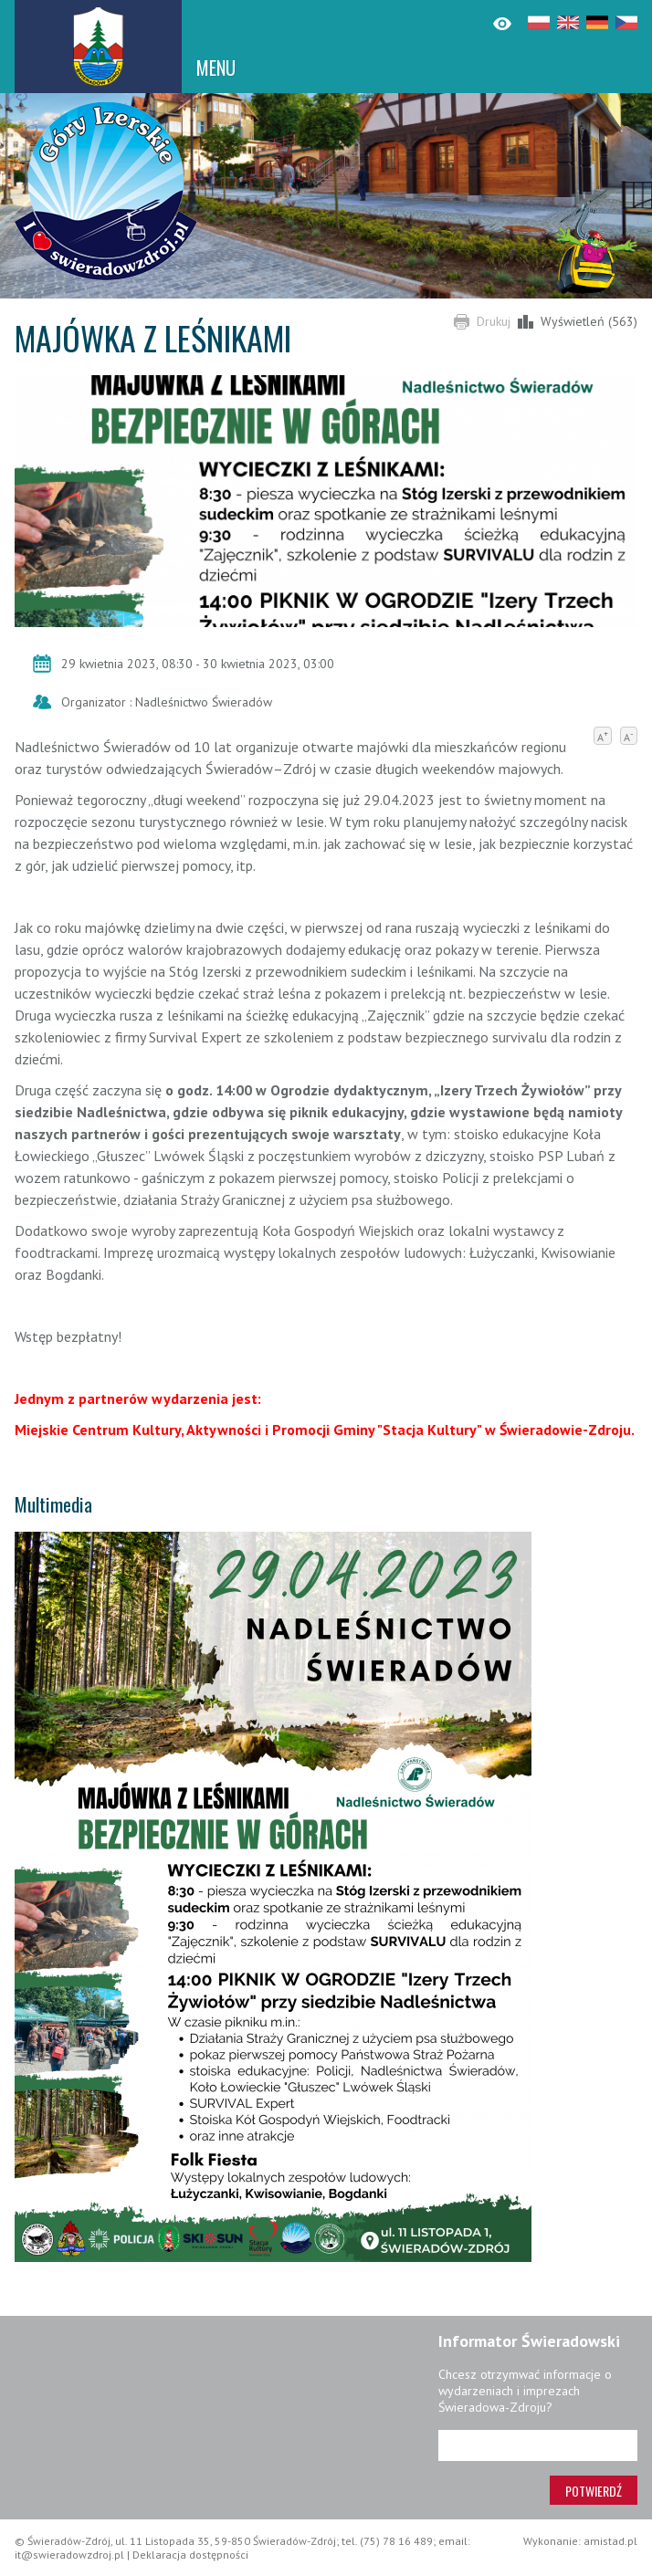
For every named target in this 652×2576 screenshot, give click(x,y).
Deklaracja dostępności (190, 2554)
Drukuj (493, 321)
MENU (216, 67)
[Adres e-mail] (538, 2445)
